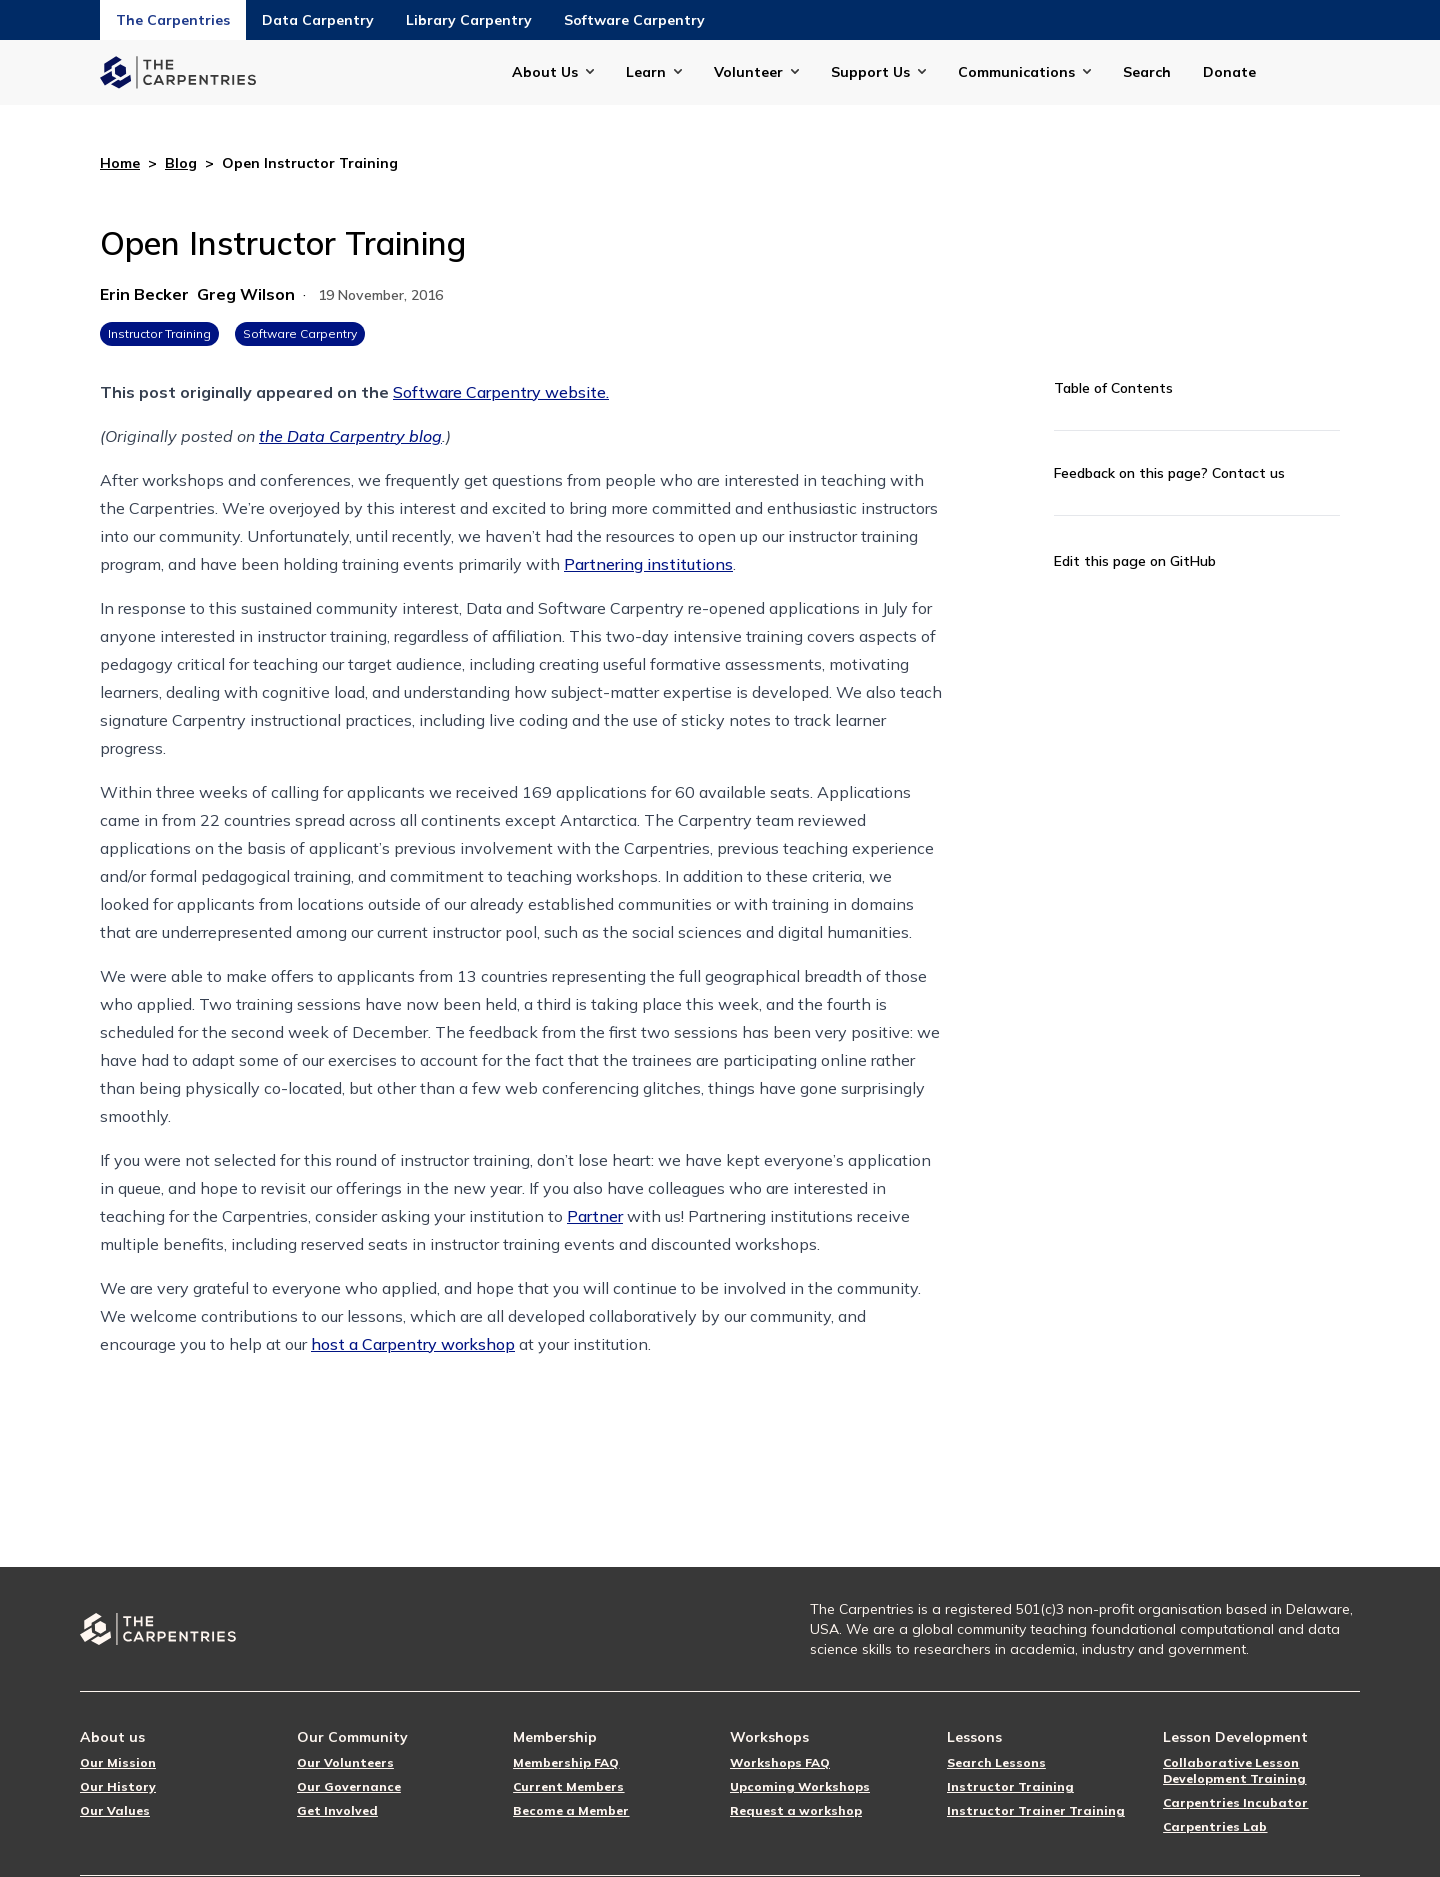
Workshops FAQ (780, 1762)
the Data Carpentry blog (350, 436)
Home (120, 163)
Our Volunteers (345, 1762)
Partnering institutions (648, 564)
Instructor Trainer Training (1036, 1810)
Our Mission (118, 1762)
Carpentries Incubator (1235, 1802)
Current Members (568, 1786)
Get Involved (337, 1810)
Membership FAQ (566, 1762)
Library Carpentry (469, 20)
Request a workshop (796, 1810)
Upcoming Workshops (800, 1786)
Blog (181, 163)
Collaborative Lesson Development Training (1234, 1770)
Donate (1229, 72)
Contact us (1248, 473)
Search (1147, 72)
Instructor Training (159, 333)
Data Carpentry (318, 20)
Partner (595, 1216)
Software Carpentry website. (501, 392)
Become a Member (571, 1810)
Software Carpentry (634, 20)
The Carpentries (173, 20)
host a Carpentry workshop (413, 1344)
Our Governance (349, 1786)
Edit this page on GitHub (1135, 561)
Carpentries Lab (1215, 1826)
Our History (118, 1786)
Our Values (115, 1810)
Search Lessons (996, 1762)
